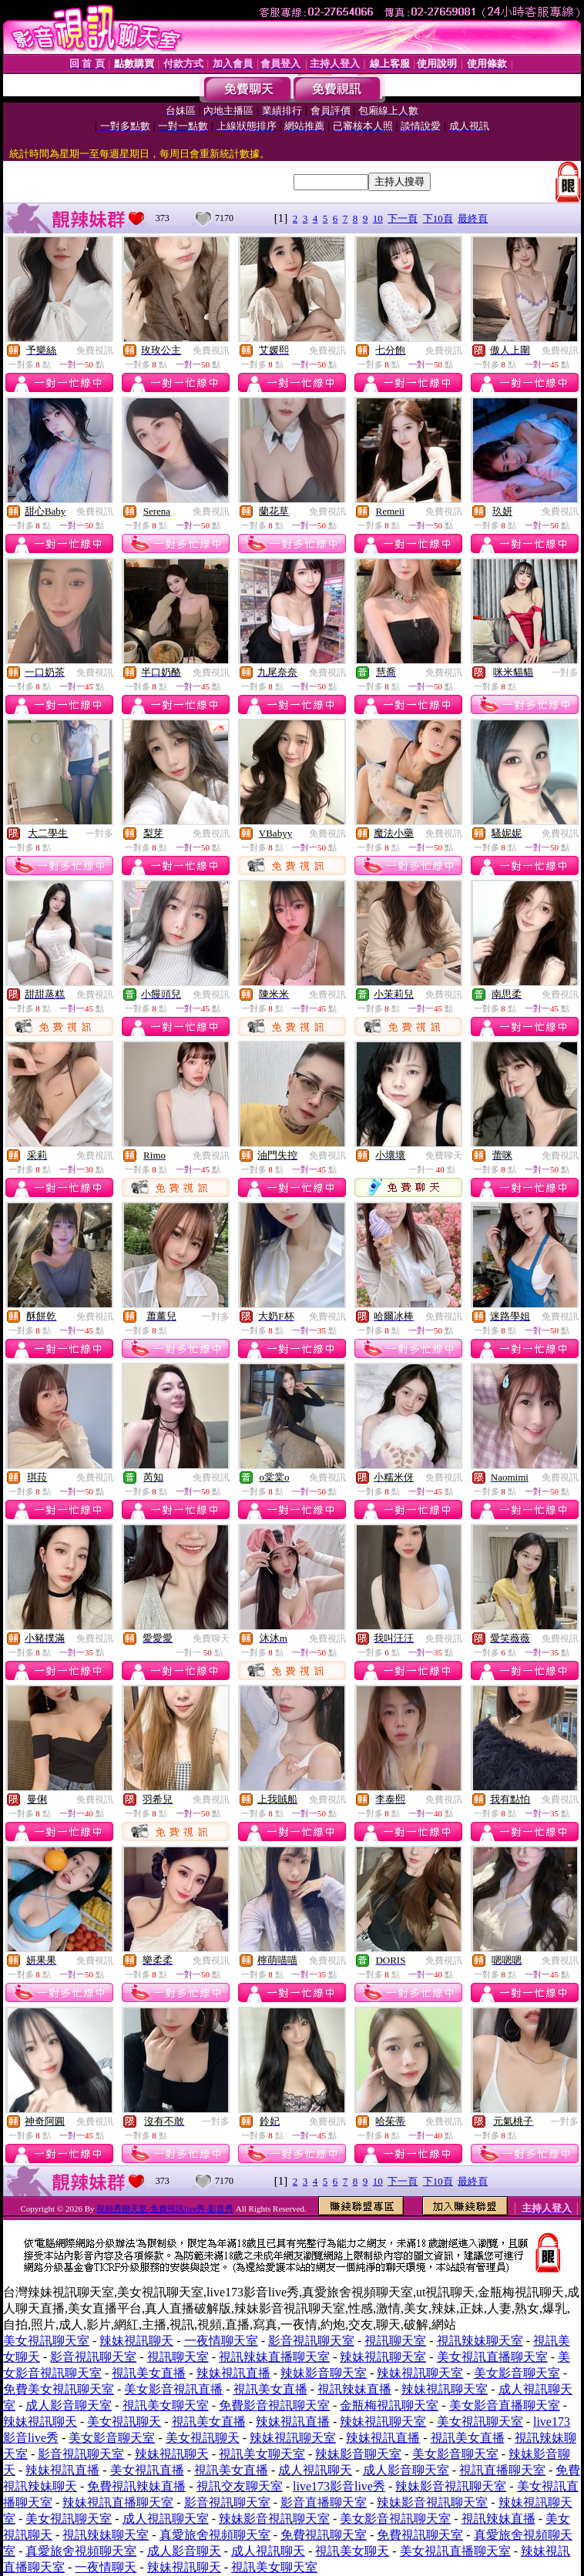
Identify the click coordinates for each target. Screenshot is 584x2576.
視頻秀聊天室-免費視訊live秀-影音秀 (164, 2208)
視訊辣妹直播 (354, 2389)
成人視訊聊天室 (166, 2518)
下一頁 (403, 218)
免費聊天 (443, 1155)
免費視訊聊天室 (323, 2534)
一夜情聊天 (105, 2567)
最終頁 (473, 218)
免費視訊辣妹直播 (136, 2486)
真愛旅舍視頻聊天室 (214, 2534)
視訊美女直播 (149, 2373)
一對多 (565, 672)
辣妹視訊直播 (233, 2373)
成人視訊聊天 (315, 2470)
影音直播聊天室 (323, 2502)
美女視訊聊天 (124, 2421)
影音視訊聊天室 (311, 2340)
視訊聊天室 (395, 2340)
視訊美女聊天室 (166, 2405)
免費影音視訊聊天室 (274, 2405)
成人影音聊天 (184, 2551)
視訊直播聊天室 (502, 2470)
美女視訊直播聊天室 (492, 2356)
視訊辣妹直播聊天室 (274, 2356)
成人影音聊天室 (68, 2405)
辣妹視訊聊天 (136, 2340)
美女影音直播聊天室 (504, 2405)
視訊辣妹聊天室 (480, 2340)
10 (378, 218)
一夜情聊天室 (221, 2340)
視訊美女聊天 (352, 2551)
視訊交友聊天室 (239, 2486)
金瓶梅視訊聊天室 (389, 2405)
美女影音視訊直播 (173, 2389)
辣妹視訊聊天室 (383, 2356)
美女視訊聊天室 (46, 2340)
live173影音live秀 (339, 2486)
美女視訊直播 (147, 2470)
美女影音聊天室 (517, 2373)
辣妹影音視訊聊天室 (450, 2486)
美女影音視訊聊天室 (395, 2518)
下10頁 (438, 218)
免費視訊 (94, 350)
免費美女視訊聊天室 (58, 2389)
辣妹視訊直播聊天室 (117, 2502)
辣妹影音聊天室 (323, 2373)
